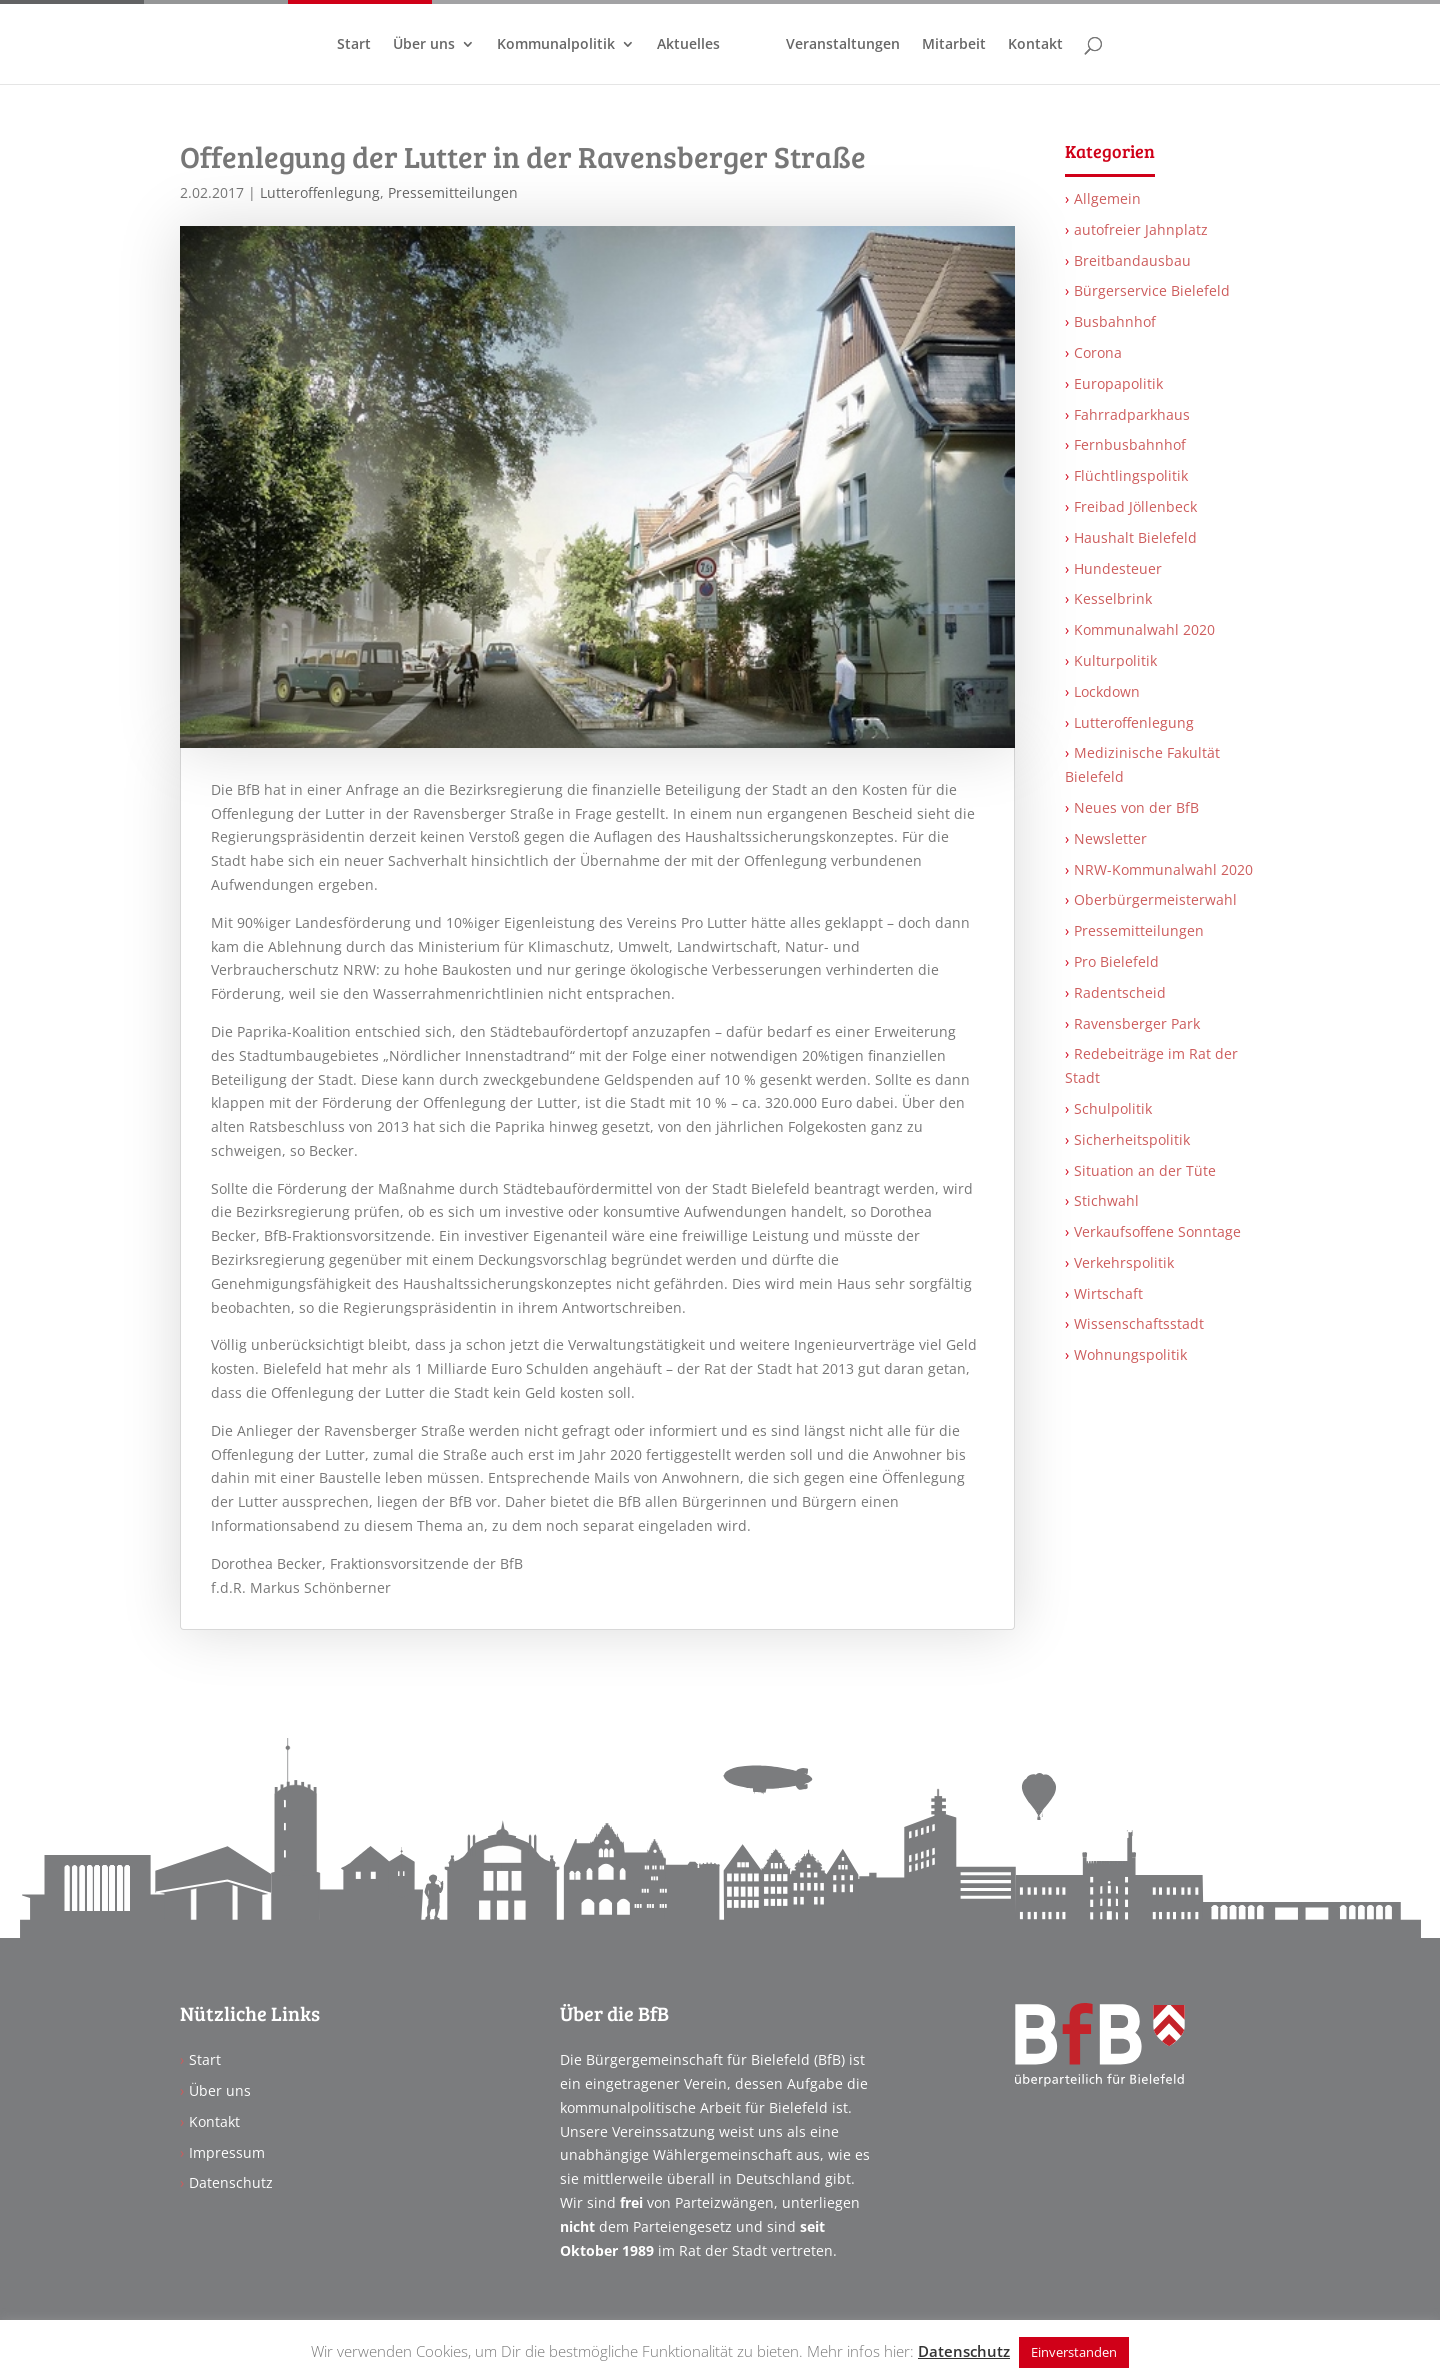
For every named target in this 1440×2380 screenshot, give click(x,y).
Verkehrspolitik (1124, 1262)
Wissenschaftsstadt (1139, 1323)
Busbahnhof (1115, 321)
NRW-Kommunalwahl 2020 (1163, 869)
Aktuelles (688, 45)
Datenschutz (231, 2182)
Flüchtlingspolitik (1131, 475)
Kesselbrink (1113, 598)
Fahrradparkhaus (1132, 414)
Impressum (227, 2152)
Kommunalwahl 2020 (1144, 629)
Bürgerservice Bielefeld (1152, 290)
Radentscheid (1120, 992)
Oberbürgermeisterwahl (1155, 899)
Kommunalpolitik (556, 45)
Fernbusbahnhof (1130, 444)
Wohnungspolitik (1130, 1354)
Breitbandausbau (1132, 260)
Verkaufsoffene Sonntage (1157, 1231)
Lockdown (1107, 691)
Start (354, 45)
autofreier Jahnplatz (1141, 229)
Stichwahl (1106, 1200)
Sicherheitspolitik (1132, 1139)
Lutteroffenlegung (320, 192)
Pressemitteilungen (453, 192)
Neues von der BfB (1136, 807)
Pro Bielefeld (1116, 961)
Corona (1098, 352)
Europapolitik (1118, 383)
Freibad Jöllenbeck (1135, 506)
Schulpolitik (1113, 1108)
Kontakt (1035, 45)
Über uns (424, 45)
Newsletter (1110, 838)
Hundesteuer (1118, 568)
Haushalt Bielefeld (1135, 537)
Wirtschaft (1108, 1293)
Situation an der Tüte (1145, 1170)
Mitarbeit (954, 45)
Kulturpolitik (1115, 660)
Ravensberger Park (1137, 1023)
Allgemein (1107, 198)
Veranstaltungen (843, 45)
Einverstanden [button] (1074, 2352)
